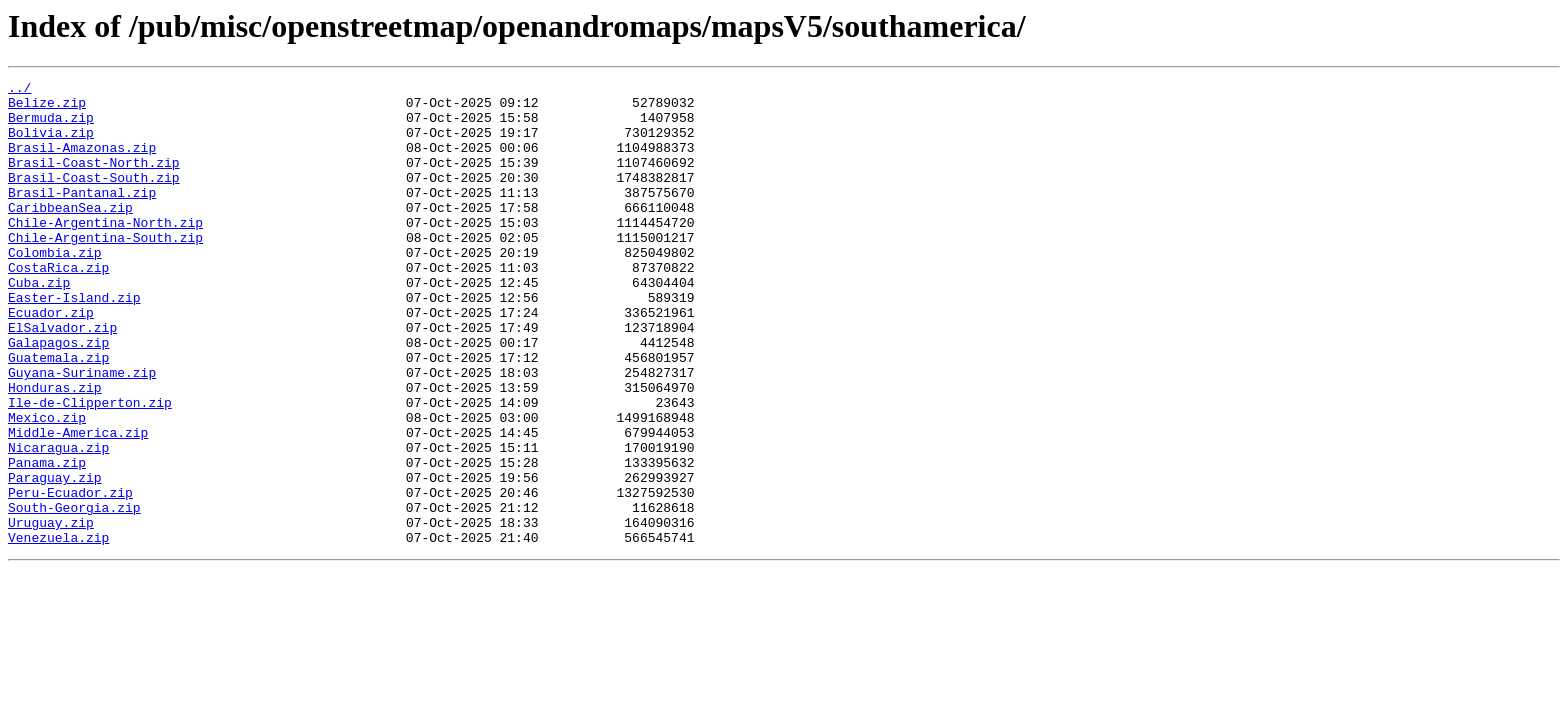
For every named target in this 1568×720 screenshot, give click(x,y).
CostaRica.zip (58, 306)
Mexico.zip (47, 486)
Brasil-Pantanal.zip (82, 216)
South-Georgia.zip (74, 594)
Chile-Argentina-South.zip (105, 270)
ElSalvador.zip (62, 378)
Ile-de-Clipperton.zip (90, 468)
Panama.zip (47, 540)
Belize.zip (47, 108)
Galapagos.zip (58, 396)
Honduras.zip (55, 450)
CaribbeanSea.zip (70, 234)
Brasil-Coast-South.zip (94, 198)
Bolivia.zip (51, 144)
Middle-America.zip (78, 504)
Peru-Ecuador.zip (70, 576)
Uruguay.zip (51, 612)
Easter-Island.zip (74, 342)
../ (19, 90)
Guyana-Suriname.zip (82, 432)
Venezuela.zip (58, 630)
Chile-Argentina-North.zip (105, 252)
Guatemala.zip (58, 414)
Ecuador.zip (51, 360)
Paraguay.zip (55, 558)
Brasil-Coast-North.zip (94, 180)
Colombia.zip (55, 288)
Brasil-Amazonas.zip (82, 162)
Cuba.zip (39, 324)
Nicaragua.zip (58, 522)
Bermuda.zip (51, 126)
